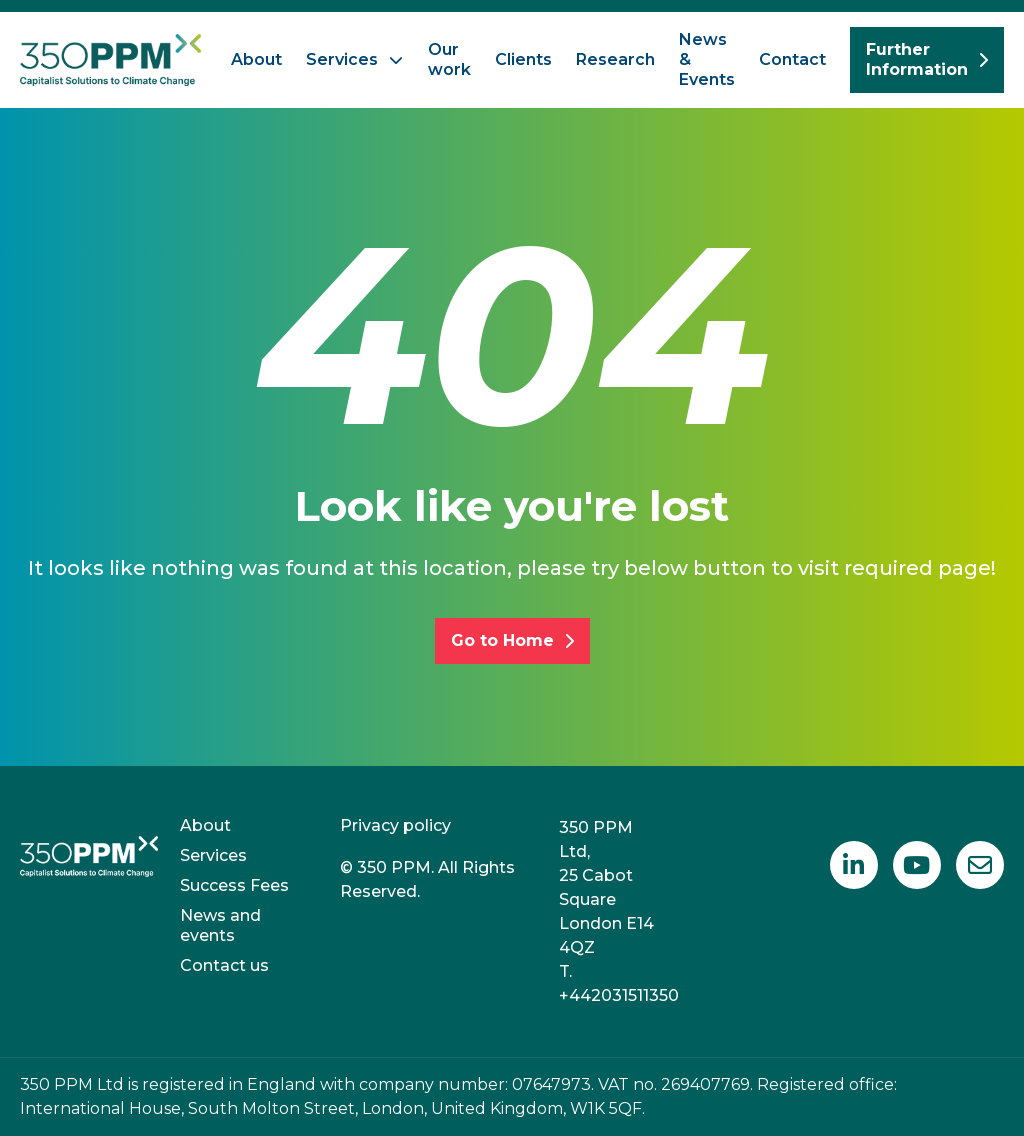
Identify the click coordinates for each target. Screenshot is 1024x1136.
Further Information (927, 59)
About (256, 59)
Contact (792, 59)
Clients (523, 59)
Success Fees (234, 885)
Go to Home (512, 640)
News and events (220, 925)
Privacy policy (395, 825)
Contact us (224, 965)
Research (615, 59)
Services (342, 59)
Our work (449, 59)
